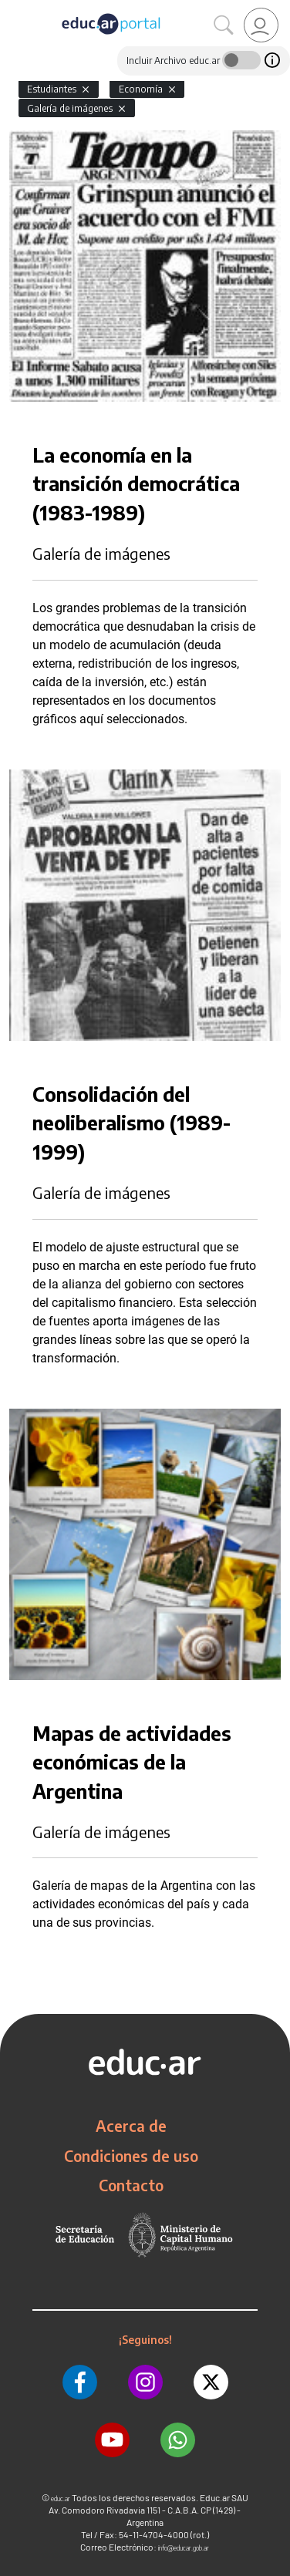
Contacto (131, 2185)
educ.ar (60, 2498)
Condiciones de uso (131, 2156)
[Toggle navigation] (14, 8)
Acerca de (131, 2125)
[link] (261, 25)
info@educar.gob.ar (183, 2548)
